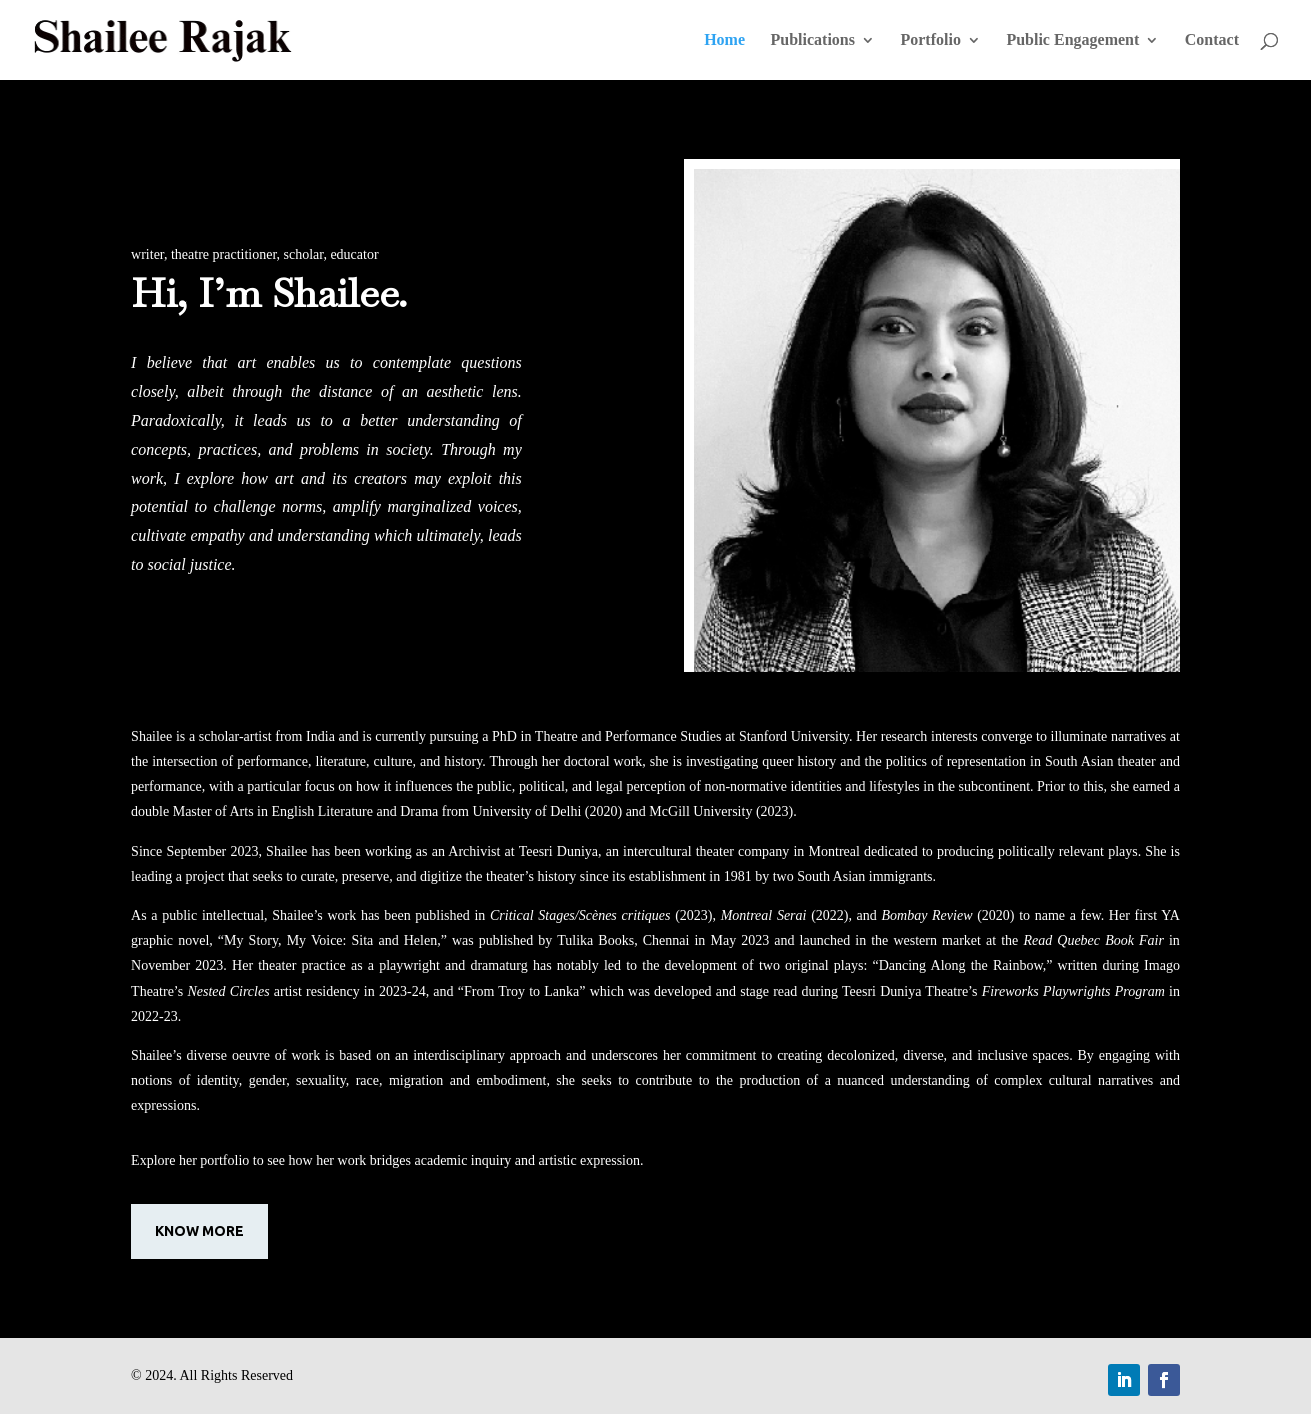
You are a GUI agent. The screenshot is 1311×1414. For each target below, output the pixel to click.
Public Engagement (1072, 40)
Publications (813, 40)
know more (199, 1231)
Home (724, 40)
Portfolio (930, 40)
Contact (1212, 40)
